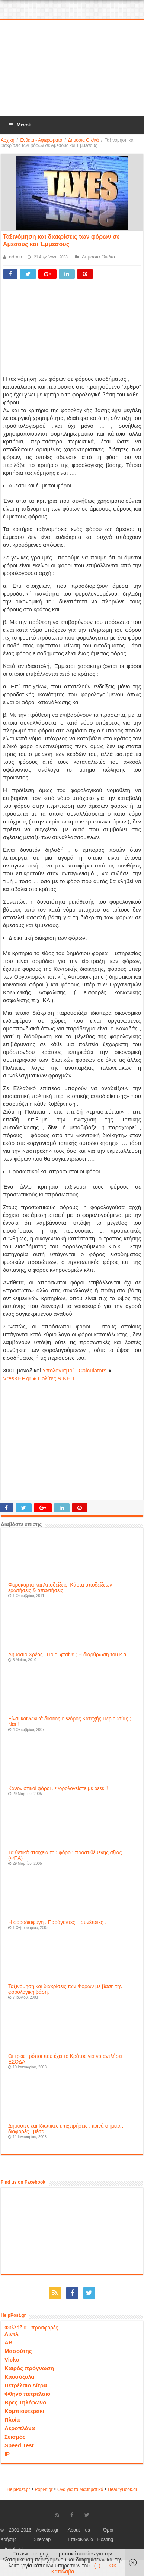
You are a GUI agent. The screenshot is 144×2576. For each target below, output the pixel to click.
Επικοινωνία (80, 2539)
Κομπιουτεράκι (24, 2411)
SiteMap (42, 2539)
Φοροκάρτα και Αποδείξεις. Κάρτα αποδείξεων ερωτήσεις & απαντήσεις (60, 1587)
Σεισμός (15, 2437)
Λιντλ (11, 2334)
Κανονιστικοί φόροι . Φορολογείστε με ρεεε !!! (59, 1788)
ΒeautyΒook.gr (122, 2489)
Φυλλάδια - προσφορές (31, 2328)
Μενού (19, 125)
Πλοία (12, 2419)
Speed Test (19, 2445)
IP (7, 2454)
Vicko (11, 2359)
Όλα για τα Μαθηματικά (80, 2489)
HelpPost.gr (18, 2489)
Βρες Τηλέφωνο (25, 2402)
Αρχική (7, 140)
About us (79, 2530)
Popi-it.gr (43, 2489)
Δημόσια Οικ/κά (83, 140)
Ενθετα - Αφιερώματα (41, 140)
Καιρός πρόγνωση (29, 2368)
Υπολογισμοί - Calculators (74, 1370)
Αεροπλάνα (19, 2428)
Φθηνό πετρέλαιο (27, 2394)
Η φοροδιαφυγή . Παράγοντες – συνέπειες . (57, 1922)
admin (15, 257)
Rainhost (13, 2548)
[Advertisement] (72, 68)
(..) (97, 2566)
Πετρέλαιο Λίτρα (25, 2385)
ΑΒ (8, 2342)
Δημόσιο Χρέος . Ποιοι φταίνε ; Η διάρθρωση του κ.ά (67, 1654)
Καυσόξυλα (19, 2376)
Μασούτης (18, 2351)
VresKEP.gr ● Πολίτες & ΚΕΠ (38, 1378)
